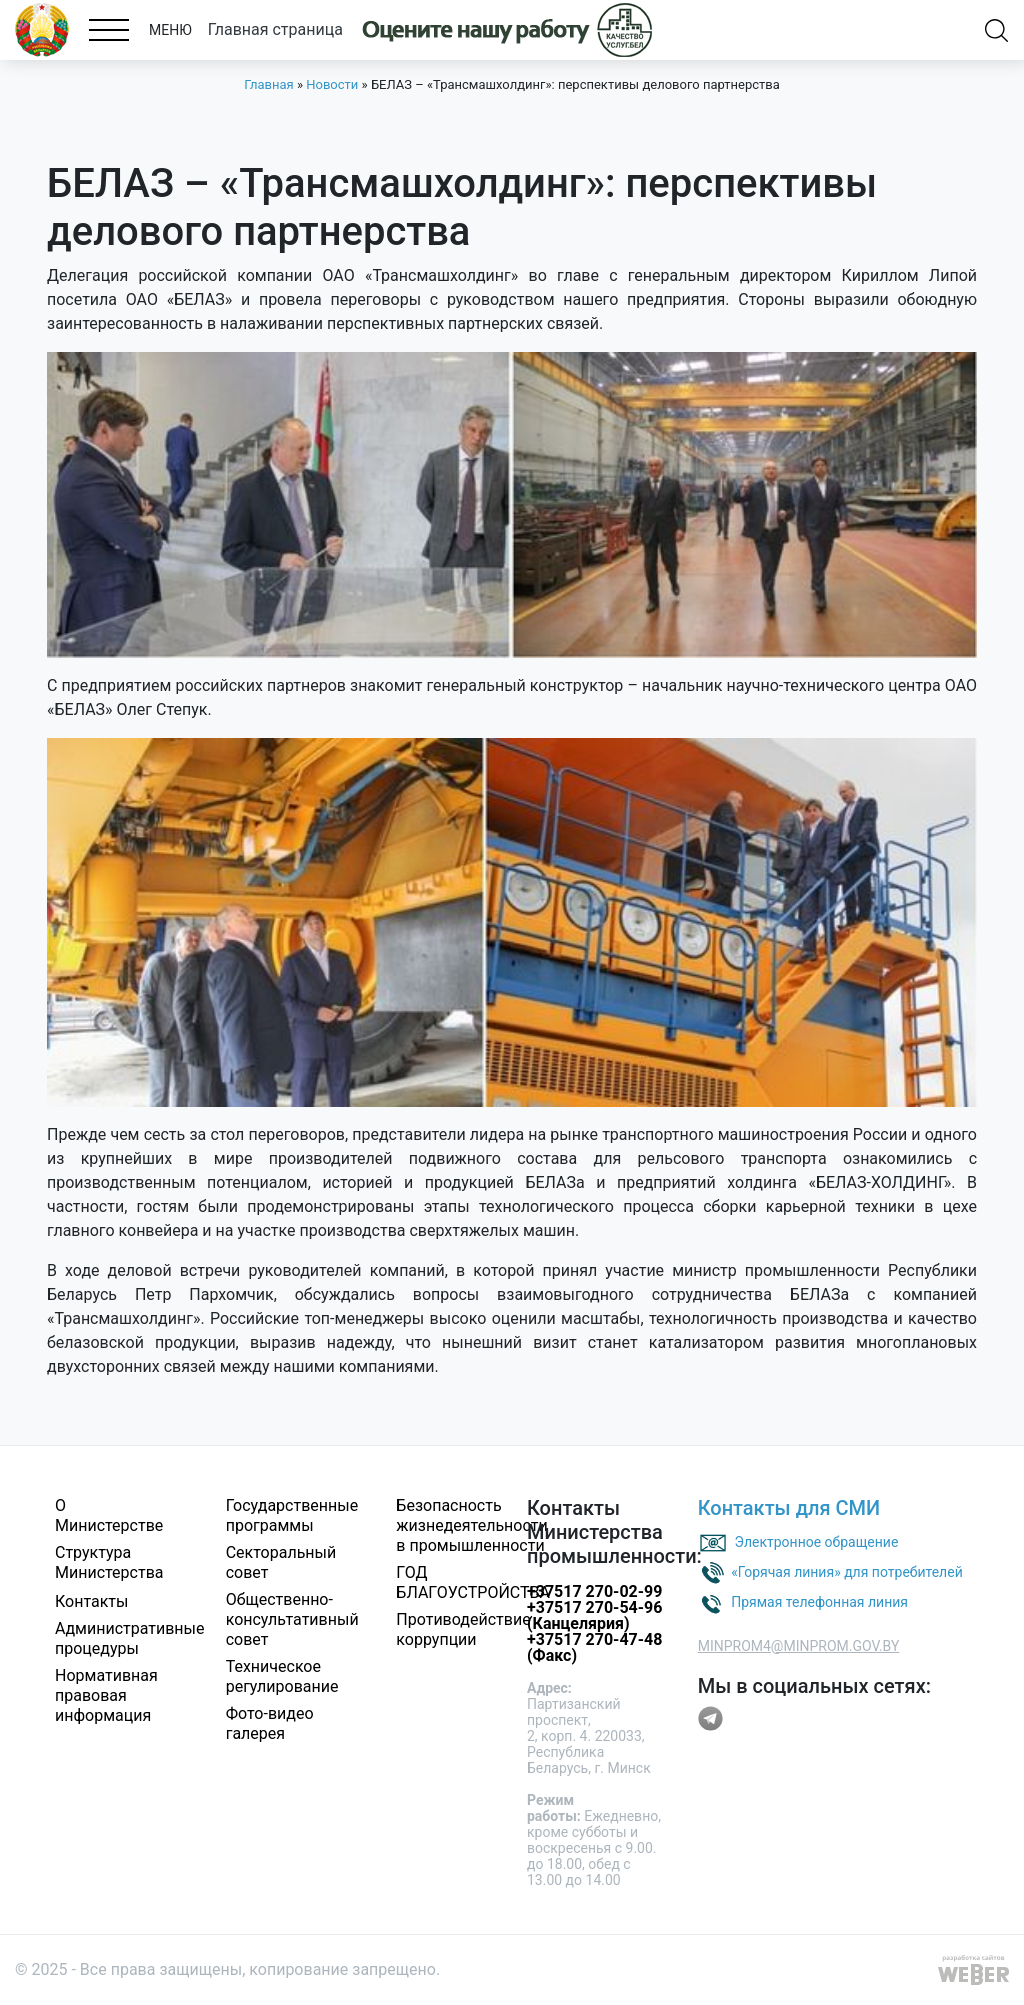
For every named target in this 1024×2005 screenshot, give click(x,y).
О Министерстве (109, 1515)
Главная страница (275, 29)
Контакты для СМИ (789, 1508)
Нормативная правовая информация (106, 1695)
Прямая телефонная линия (819, 1601)
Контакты (91, 1601)
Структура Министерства (109, 1562)
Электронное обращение (817, 1541)
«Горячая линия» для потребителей (847, 1571)
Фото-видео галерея (270, 1723)
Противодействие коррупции (463, 1629)
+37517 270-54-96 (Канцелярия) (594, 1615)
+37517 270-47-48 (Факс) (594, 1647)
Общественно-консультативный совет (292, 1619)
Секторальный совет (281, 1562)
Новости (332, 84)
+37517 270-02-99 (594, 1591)
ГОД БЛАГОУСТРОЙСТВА (473, 1582)
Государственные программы (292, 1515)
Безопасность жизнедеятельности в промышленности (471, 1525)
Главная (268, 84)
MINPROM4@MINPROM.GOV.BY (799, 1646)
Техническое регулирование (282, 1676)
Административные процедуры (130, 1638)
